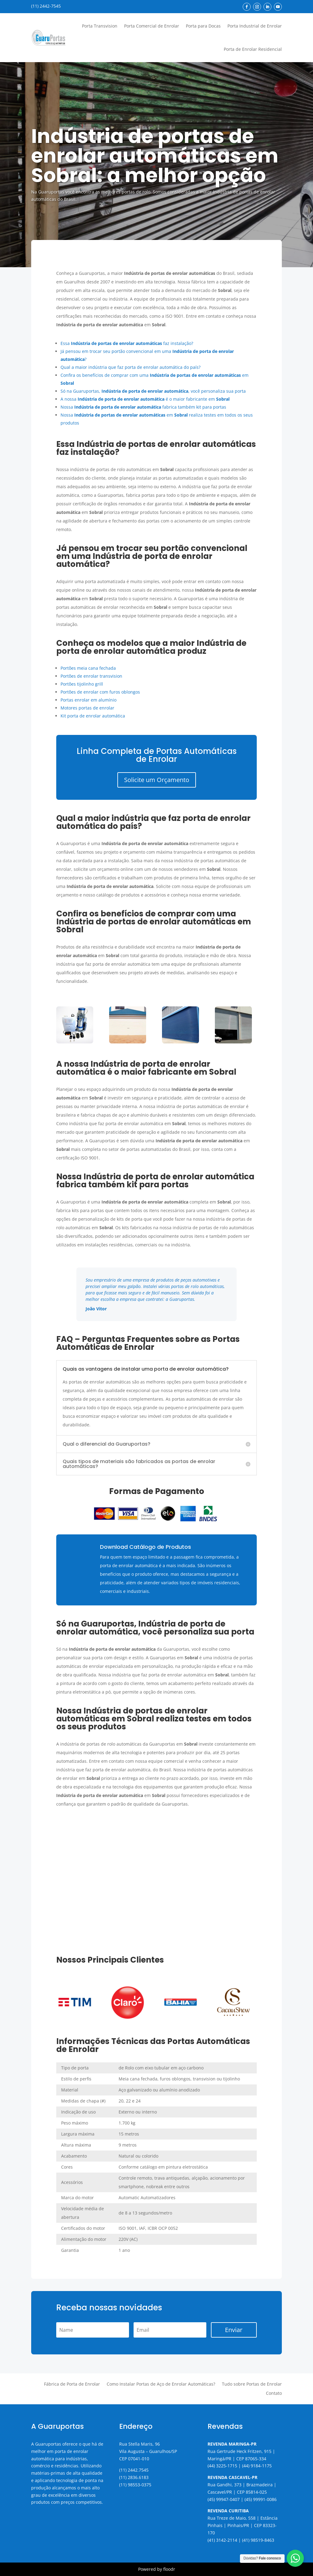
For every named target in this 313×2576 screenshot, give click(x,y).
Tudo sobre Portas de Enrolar (252, 2384)
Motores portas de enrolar (87, 708)
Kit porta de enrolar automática (93, 716)
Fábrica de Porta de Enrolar (72, 2384)
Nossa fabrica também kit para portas (143, 407)
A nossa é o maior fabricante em (145, 399)
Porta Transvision (99, 26)
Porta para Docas (203, 26)
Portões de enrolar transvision (91, 676)
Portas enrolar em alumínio (88, 700)
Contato (274, 2393)
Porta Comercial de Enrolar (151, 26)
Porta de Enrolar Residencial (253, 49)
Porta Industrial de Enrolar (254, 26)
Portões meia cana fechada (88, 668)
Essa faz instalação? (127, 343)
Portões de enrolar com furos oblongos (100, 692)
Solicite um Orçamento (156, 780)
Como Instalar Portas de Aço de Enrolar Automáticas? (161, 2384)
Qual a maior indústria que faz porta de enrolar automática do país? (131, 367)
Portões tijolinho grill (82, 684)
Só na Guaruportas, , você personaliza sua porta (153, 391)
